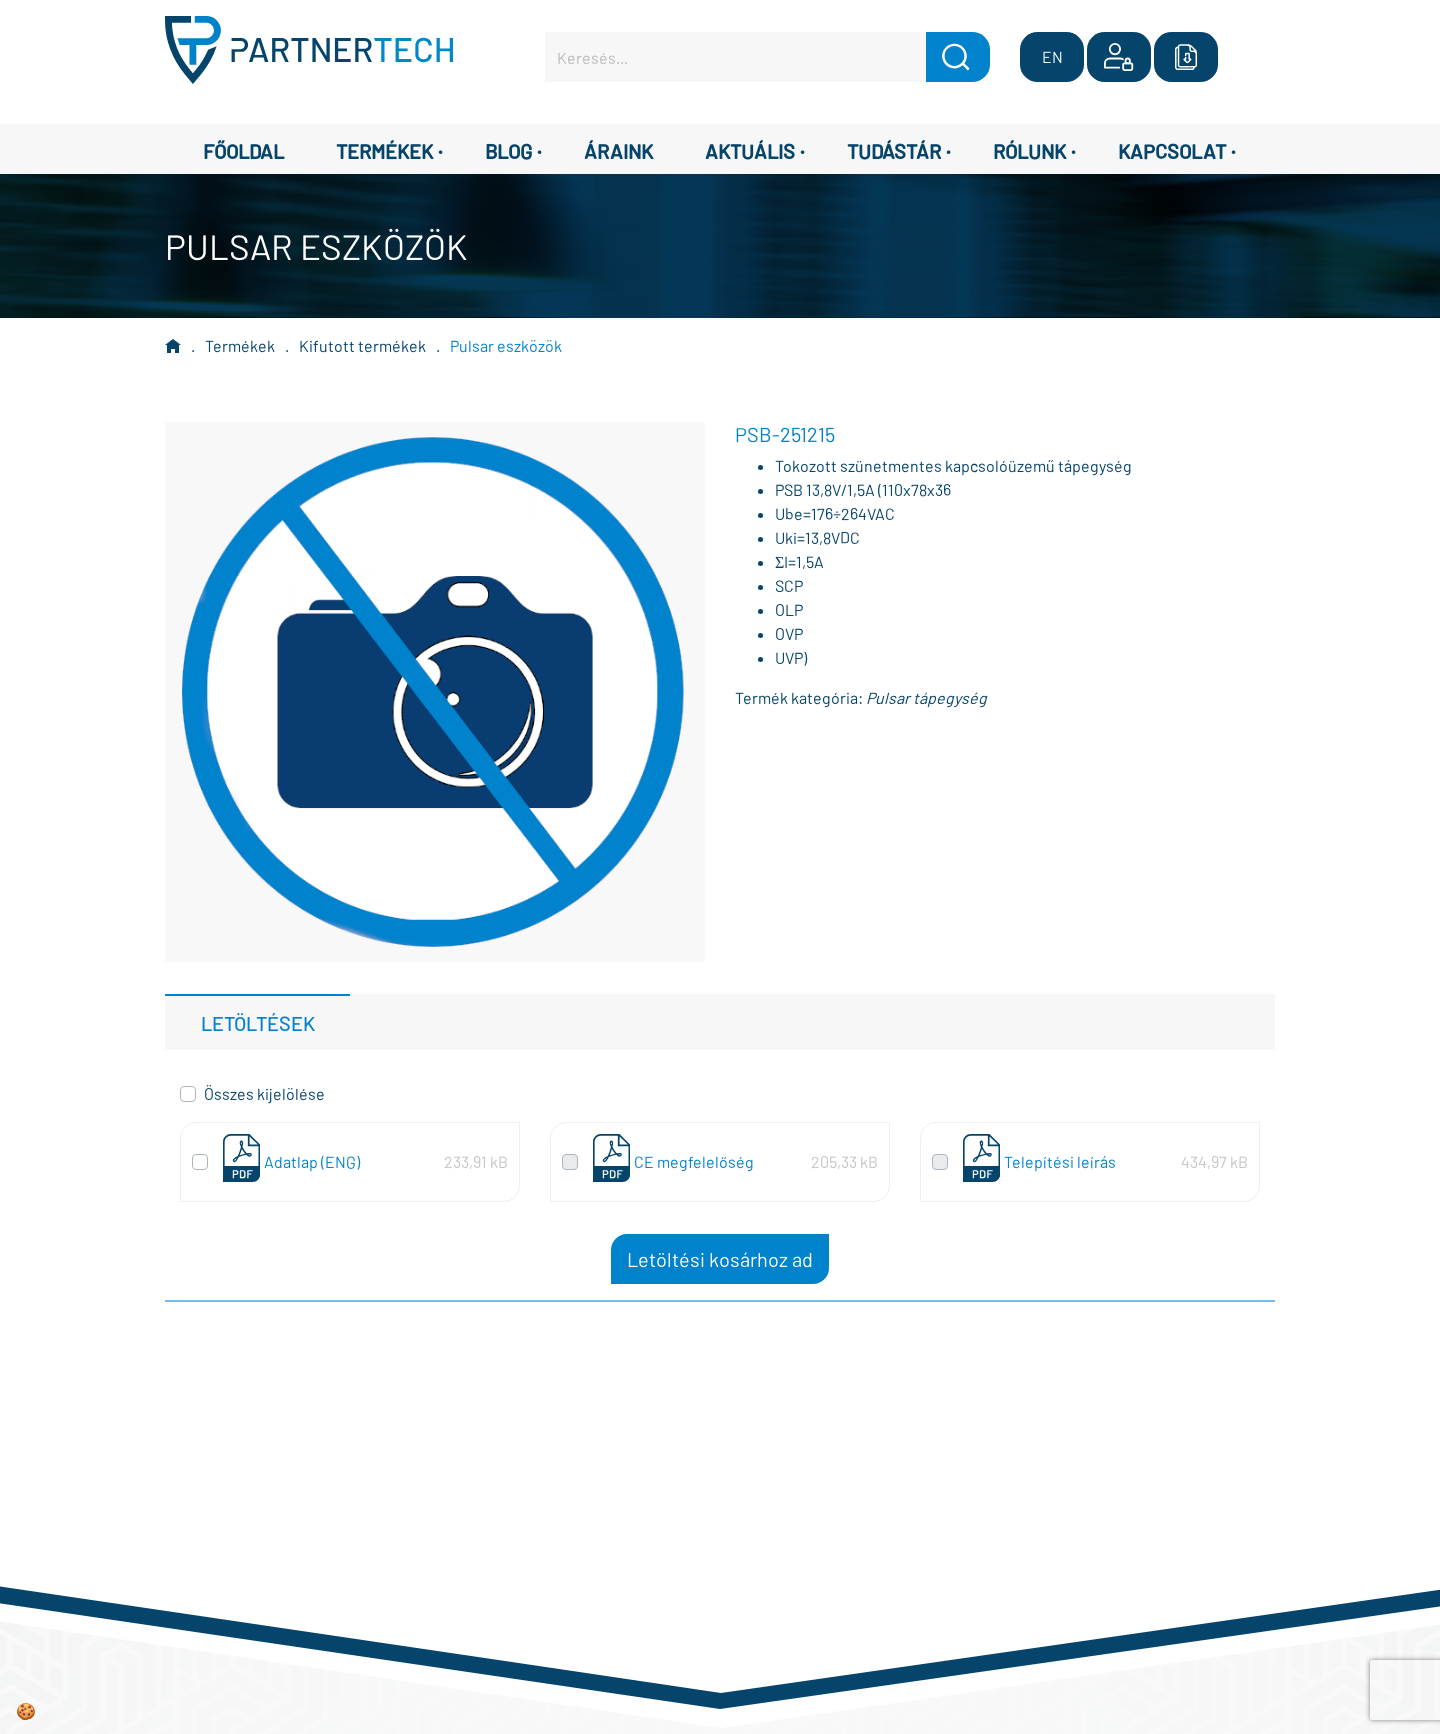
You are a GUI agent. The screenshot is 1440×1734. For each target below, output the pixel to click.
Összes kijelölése (264, 1093)
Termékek (240, 345)
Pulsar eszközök (506, 345)
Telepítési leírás (1060, 1161)
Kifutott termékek (362, 345)
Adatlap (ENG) (312, 1161)
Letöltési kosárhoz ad (720, 1259)
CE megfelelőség (694, 1161)
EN (1052, 56)
